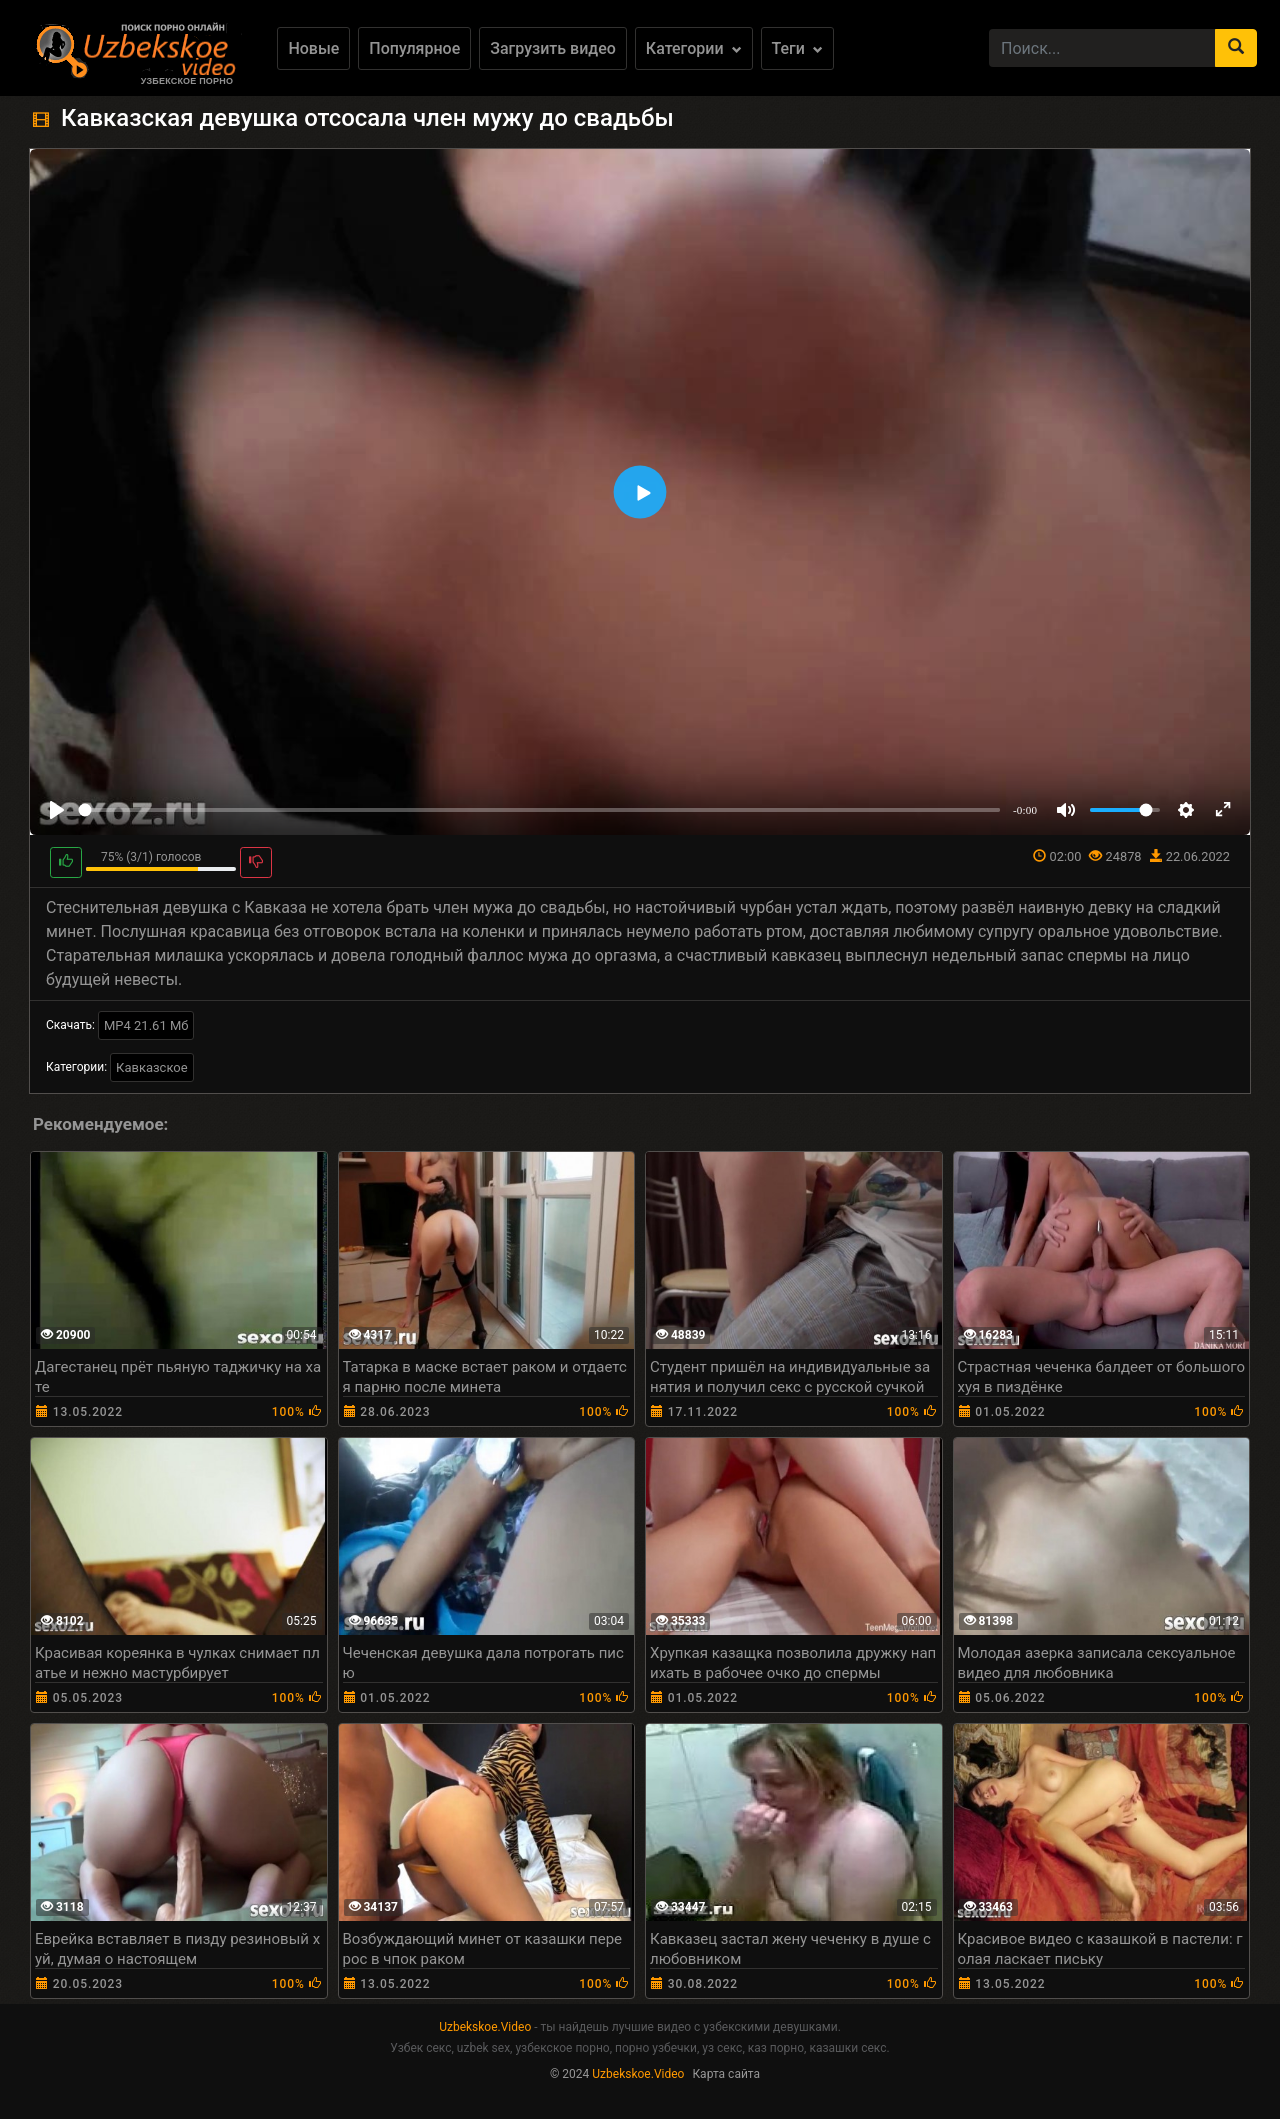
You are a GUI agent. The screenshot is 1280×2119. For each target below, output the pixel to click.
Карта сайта (726, 2074)
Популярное (414, 48)
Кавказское (152, 1067)
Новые (313, 48)
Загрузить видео (553, 48)
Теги (797, 48)
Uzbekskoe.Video (485, 2027)
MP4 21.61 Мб (146, 1025)
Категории (694, 48)
